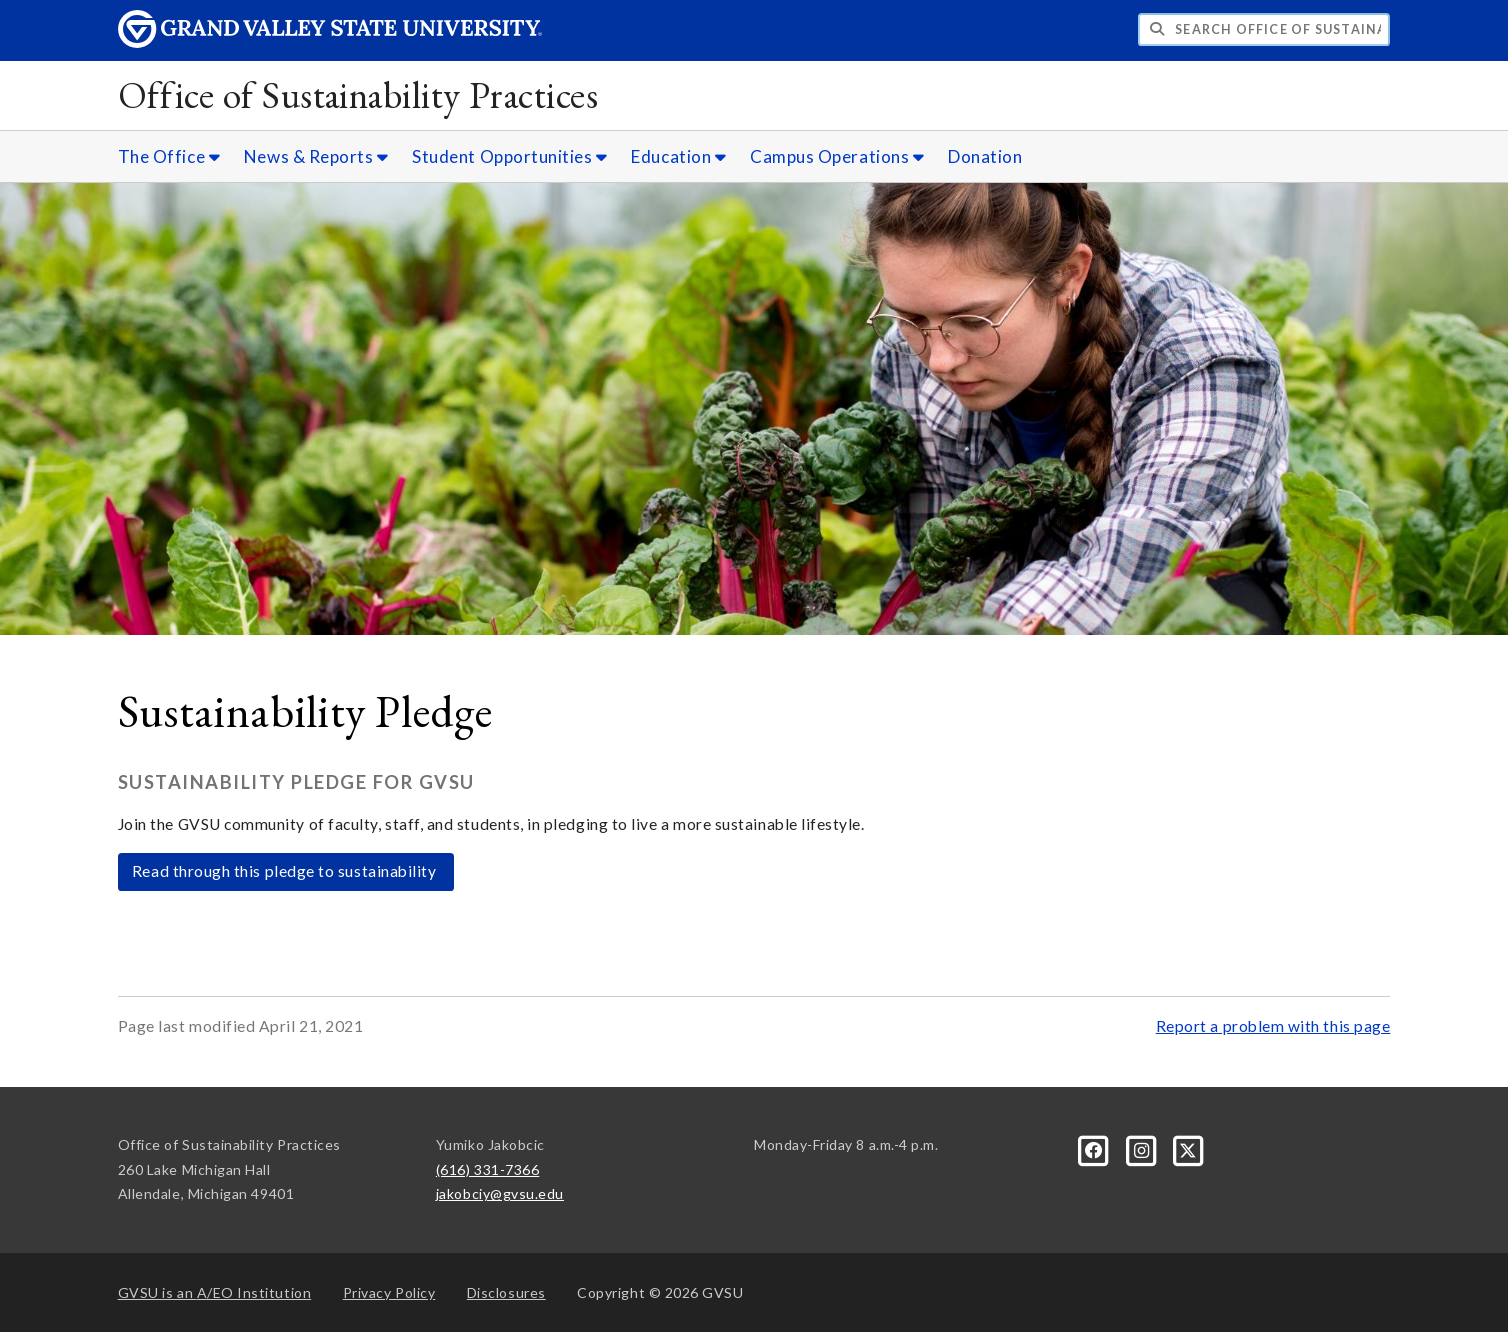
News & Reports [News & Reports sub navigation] (316, 156)
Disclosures (506, 1292)
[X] (1189, 1148)
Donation (985, 156)
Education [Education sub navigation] (678, 156)
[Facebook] (1095, 1148)
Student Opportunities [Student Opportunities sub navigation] (509, 156)
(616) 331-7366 (488, 1169)
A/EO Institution (215, 1292)
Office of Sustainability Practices (358, 94)
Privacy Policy (389, 1292)
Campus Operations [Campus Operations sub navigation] (837, 156)
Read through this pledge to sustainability (286, 871)
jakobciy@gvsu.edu (500, 1193)
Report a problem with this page (1273, 1026)
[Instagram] (1142, 1148)
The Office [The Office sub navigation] (169, 156)
